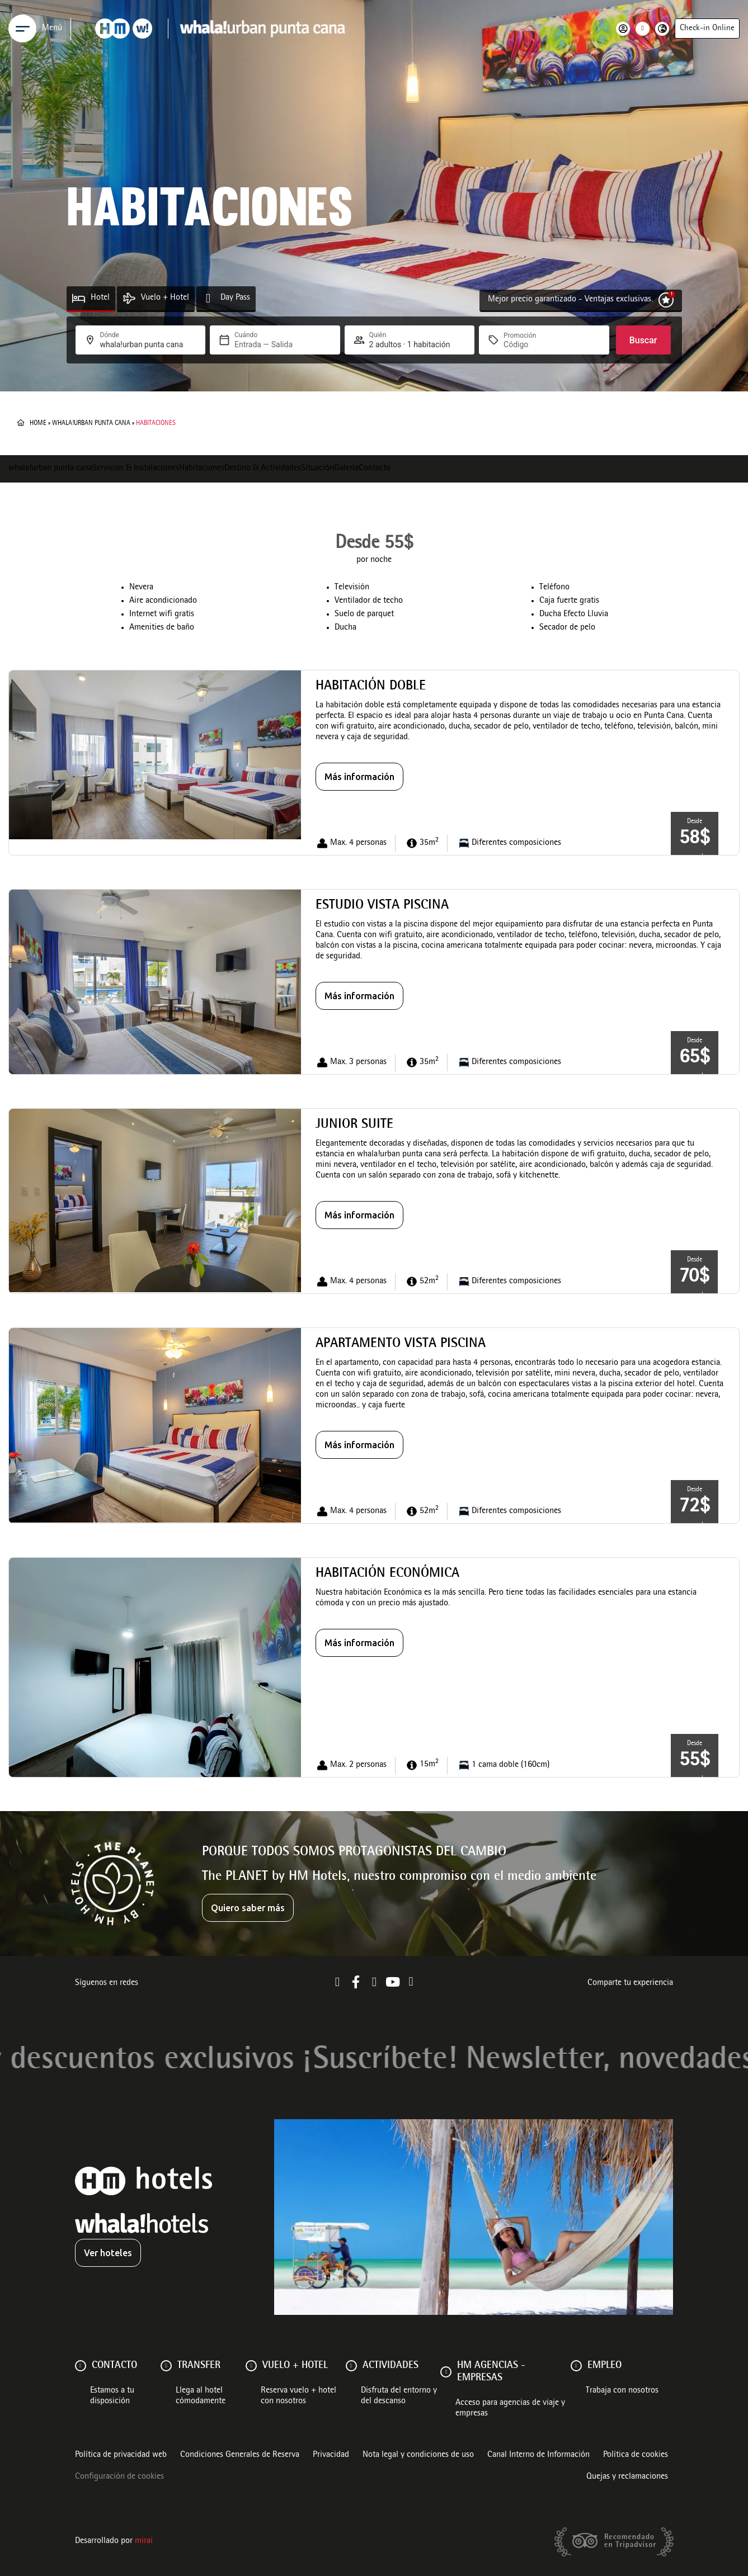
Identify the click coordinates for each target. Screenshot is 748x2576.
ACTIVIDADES (390, 2366)
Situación (317, 468)
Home (38, 423)
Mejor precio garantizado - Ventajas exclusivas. (570, 299)
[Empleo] (576, 2365)
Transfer (198, 2366)
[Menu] (22, 28)
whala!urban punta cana (91, 423)
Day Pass (235, 298)
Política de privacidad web (121, 2455)
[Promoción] (530, 344)
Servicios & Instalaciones (135, 468)
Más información (359, 777)
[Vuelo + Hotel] (129, 298)
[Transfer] (166, 2365)
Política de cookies (635, 2455)
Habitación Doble (371, 686)
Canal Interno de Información (538, 2455)
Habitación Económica (387, 1574)
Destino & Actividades (262, 468)
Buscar (643, 340)
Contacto (375, 468)
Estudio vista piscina (382, 906)
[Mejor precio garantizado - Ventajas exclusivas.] (666, 300)
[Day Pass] (208, 298)
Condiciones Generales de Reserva (239, 2455)
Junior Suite (354, 1125)
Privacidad (331, 2455)
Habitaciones (201, 468)
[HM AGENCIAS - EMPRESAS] (445, 2372)
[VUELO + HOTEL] (251, 2365)
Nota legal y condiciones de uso (418, 2455)
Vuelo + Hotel (165, 298)
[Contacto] (80, 2365)
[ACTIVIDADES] (351, 2365)
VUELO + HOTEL (295, 2366)
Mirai (144, 2541)
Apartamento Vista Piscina (401, 1344)
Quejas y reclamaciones (627, 2477)
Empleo (604, 2366)
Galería (346, 468)
